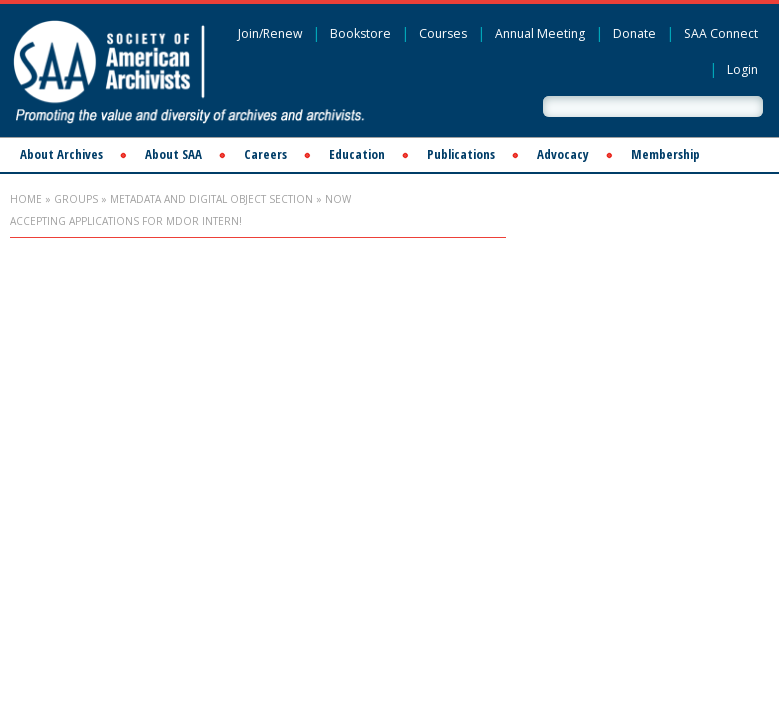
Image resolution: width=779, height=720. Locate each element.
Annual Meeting (540, 33)
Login (742, 69)
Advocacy (563, 154)
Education (357, 154)
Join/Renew (270, 33)
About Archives (61, 154)
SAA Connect (721, 33)
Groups (76, 199)
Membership (665, 154)
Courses (443, 33)
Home (26, 199)
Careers (265, 154)
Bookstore (360, 33)
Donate (634, 33)
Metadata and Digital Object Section (211, 199)
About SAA (173, 154)
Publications (461, 154)
